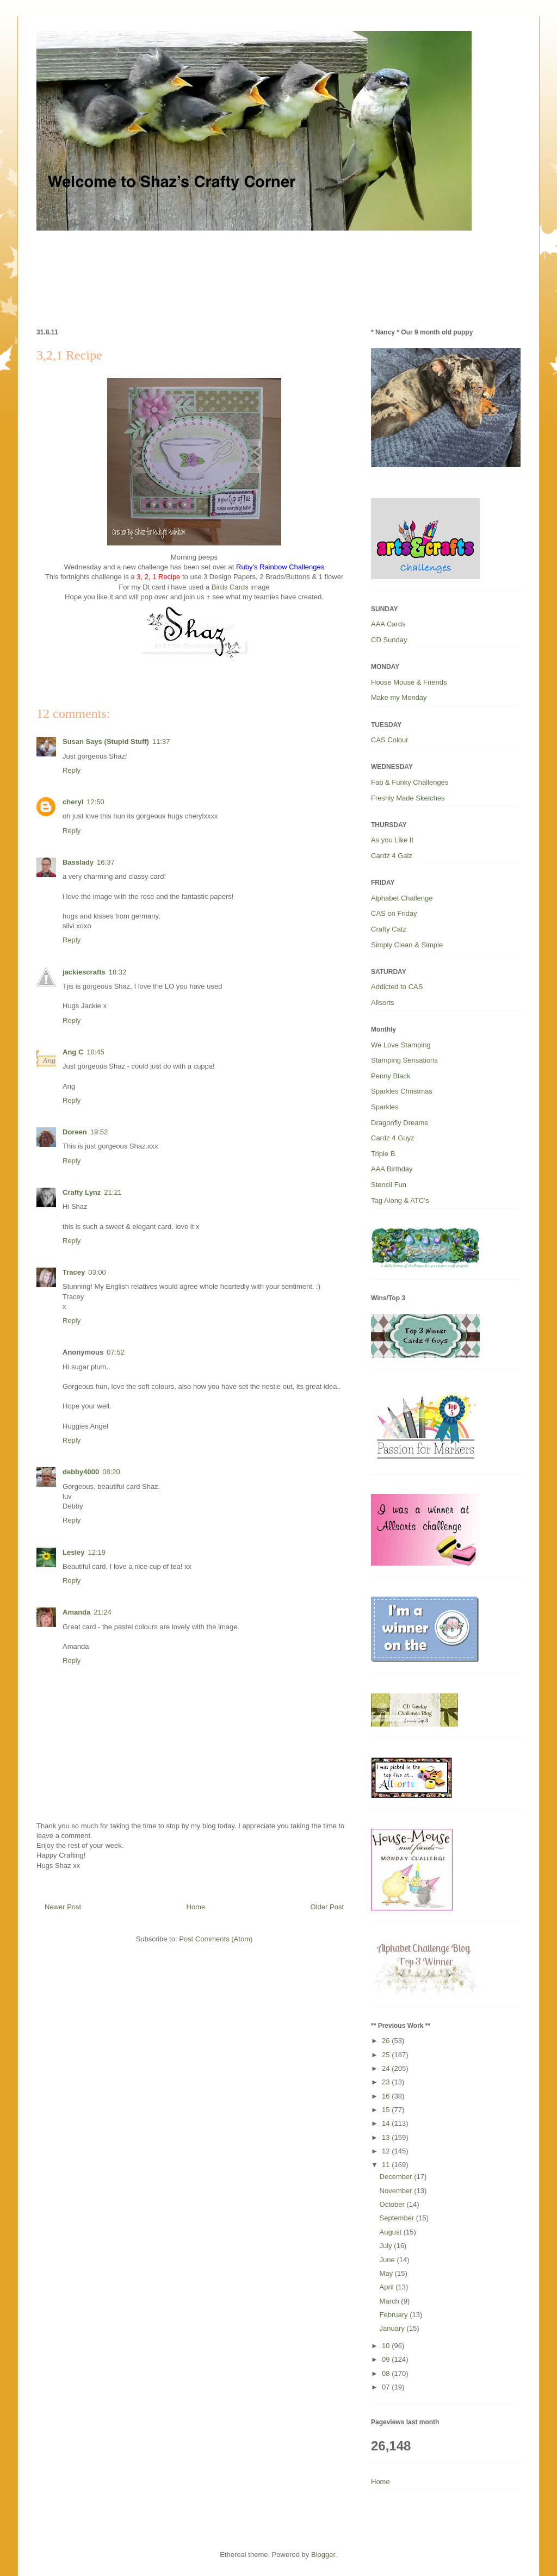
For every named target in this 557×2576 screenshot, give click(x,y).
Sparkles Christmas (401, 1091)
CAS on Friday (394, 913)
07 (387, 2387)
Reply (72, 770)
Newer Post (63, 1907)
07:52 (116, 1352)
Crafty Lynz (82, 1192)
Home (196, 1907)
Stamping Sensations (404, 1060)
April (388, 2287)
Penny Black (390, 1076)
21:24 (103, 1612)
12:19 (97, 1552)
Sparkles (385, 1107)
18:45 (95, 1052)
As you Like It (392, 840)
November (397, 2191)
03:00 (97, 1272)
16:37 (106, 862)
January (393, 2328)
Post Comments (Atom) (215, 1939)
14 (387, 2123)
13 (387, 2137)
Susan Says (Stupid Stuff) (106, 741)
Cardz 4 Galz (391, 856)
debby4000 (81, 1472)
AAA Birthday (392, 1169)
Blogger (323, 2554)
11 (387, 2165)
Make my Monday (399, 697)
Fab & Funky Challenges (409, 782)
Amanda (76, 1612)
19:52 (99, 1132)
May (387, 2273)
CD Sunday (389, 640)
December (397, 2176)
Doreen (75, 1132)
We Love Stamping (401, 1045)
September (398, 2218)
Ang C (73, 1052)
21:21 (113, 1192)
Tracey (74, 1272)
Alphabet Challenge (401, 898)
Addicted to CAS (397, 987)
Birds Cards (230, 587)
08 (387, 2373)
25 (387, 2055)
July (387, 2246)
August (392, 2232)
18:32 (118, 972)
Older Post (327, 1907)
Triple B (383, 1154)
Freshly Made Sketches (408, 798)
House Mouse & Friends (409, 682)
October (393, 2204)
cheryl (73, 802)
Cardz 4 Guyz (392, 1138)
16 (387, 2096)
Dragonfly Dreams (399, 1123)
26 (387, 2041)
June (388, 2260)
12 (387, 2151)
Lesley (73, 1552)
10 (387, 2346)
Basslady (78, 862)
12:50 (95, 802)
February (395, 2315)
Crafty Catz (388, 929)
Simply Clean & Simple (407, 945)
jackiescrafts (84, 972)
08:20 (111, 1472)
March (390, 2301)
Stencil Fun (388, 1185)
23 (387, 2082)
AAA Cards (388, 624)
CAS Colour (390, 740)
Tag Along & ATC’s (400, 1200)
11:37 (161, 741)
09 (387, 2359)
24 (387, 2068)
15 (387, 2110)
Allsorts (382, 1002)
